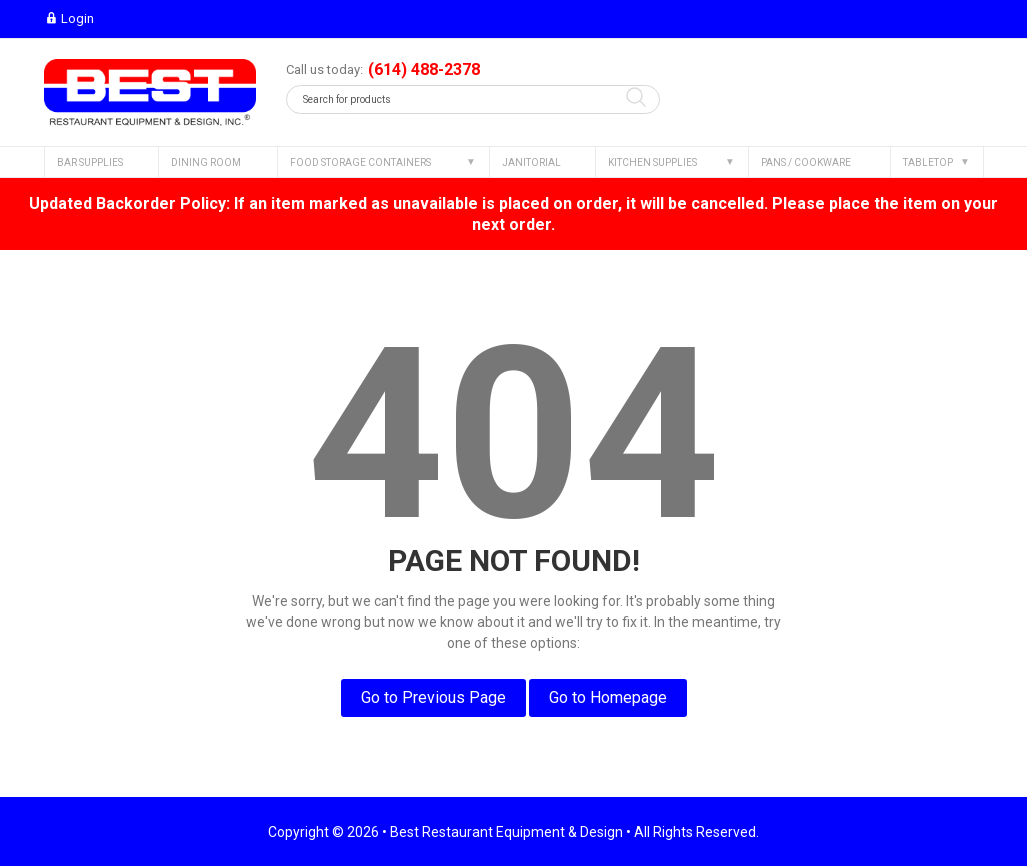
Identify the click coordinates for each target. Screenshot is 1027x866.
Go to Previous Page (433, 697)
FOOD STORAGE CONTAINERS (360, 162)
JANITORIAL (531, 162)
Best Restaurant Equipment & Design (506, 832)
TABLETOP (928, 162)
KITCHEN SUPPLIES (652, 162)
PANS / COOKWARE (806, 162)
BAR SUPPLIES (90, 162)
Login (69, 18)
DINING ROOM (206, 162)
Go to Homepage (608, 697)
